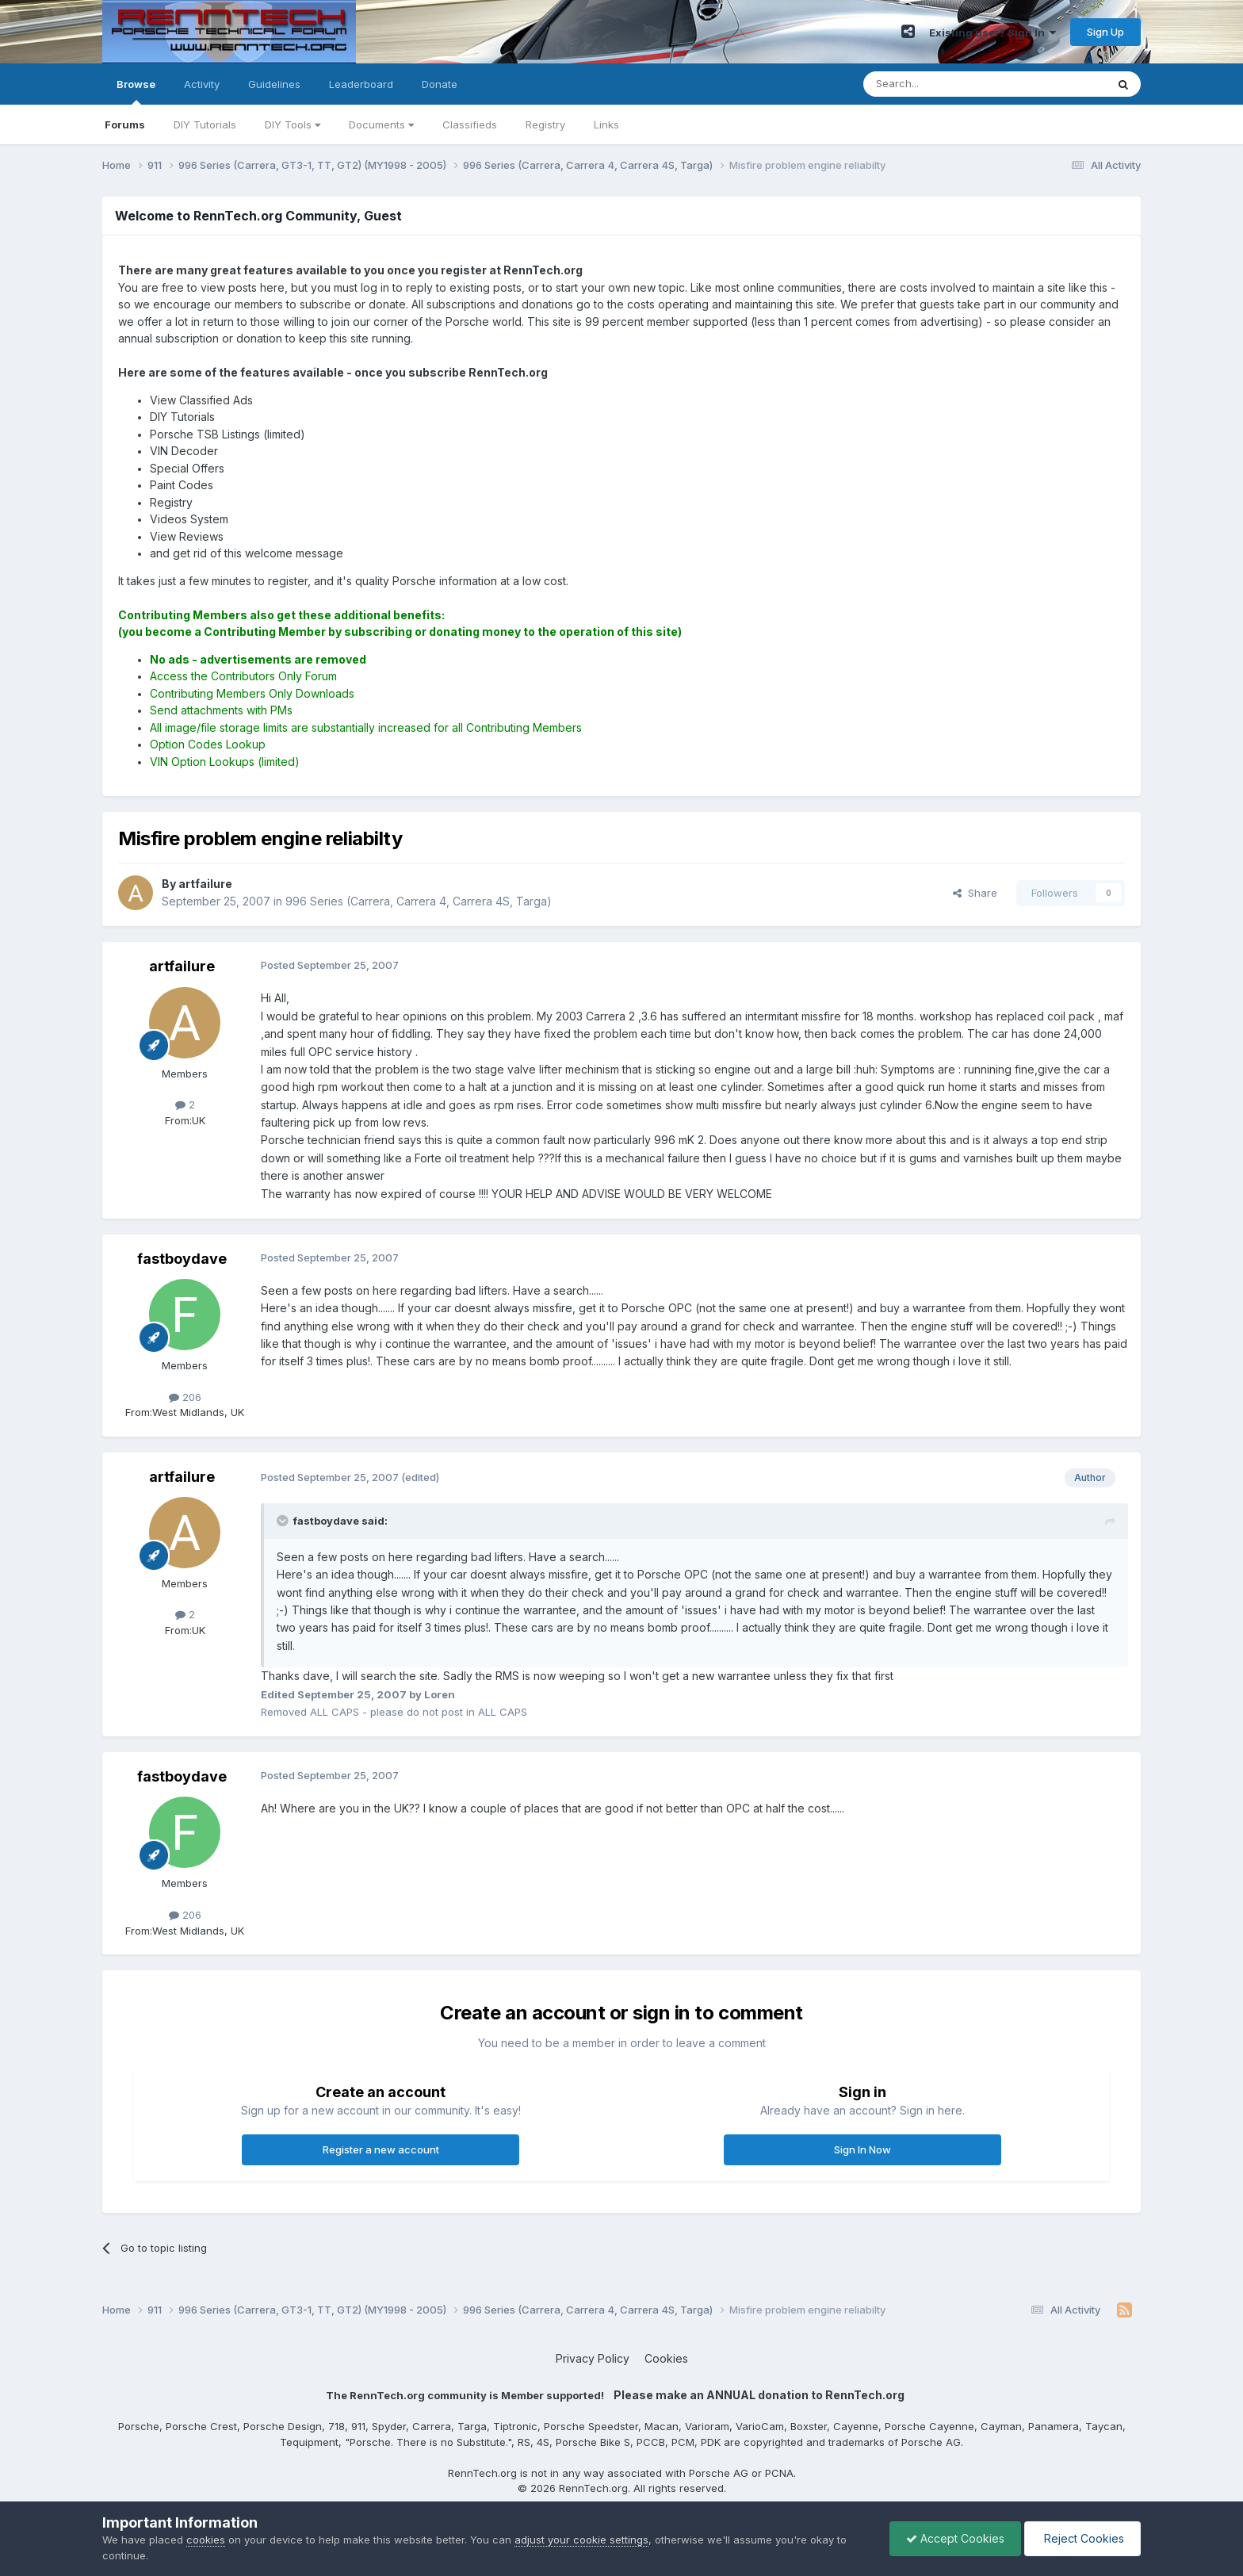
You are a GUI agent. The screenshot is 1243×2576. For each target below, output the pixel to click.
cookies (205, 2539)
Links (606, 124)
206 (185, 1397)
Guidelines (274, 84)
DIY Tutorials (205, 124)
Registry (545, 124)
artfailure (182, 966)
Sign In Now (862, 2149)
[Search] (944, 84)
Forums (125, 124)
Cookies (666, 2358)
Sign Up (1105, 31)
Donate (439, 84)
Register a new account (381, 2149)
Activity (202, 84)
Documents (381, 124)
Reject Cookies (1082, 2538)
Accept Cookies (955, 2538)
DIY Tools (292, 124)
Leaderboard (361, 84)
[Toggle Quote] (284, 1520)
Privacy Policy (592, 2358)
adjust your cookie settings (581, 2539)
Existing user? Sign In (992, 32)
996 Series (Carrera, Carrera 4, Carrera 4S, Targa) (418, 901)
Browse (136, 91)
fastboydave (182, 1258)
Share (975, 892)
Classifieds (469, 124)
